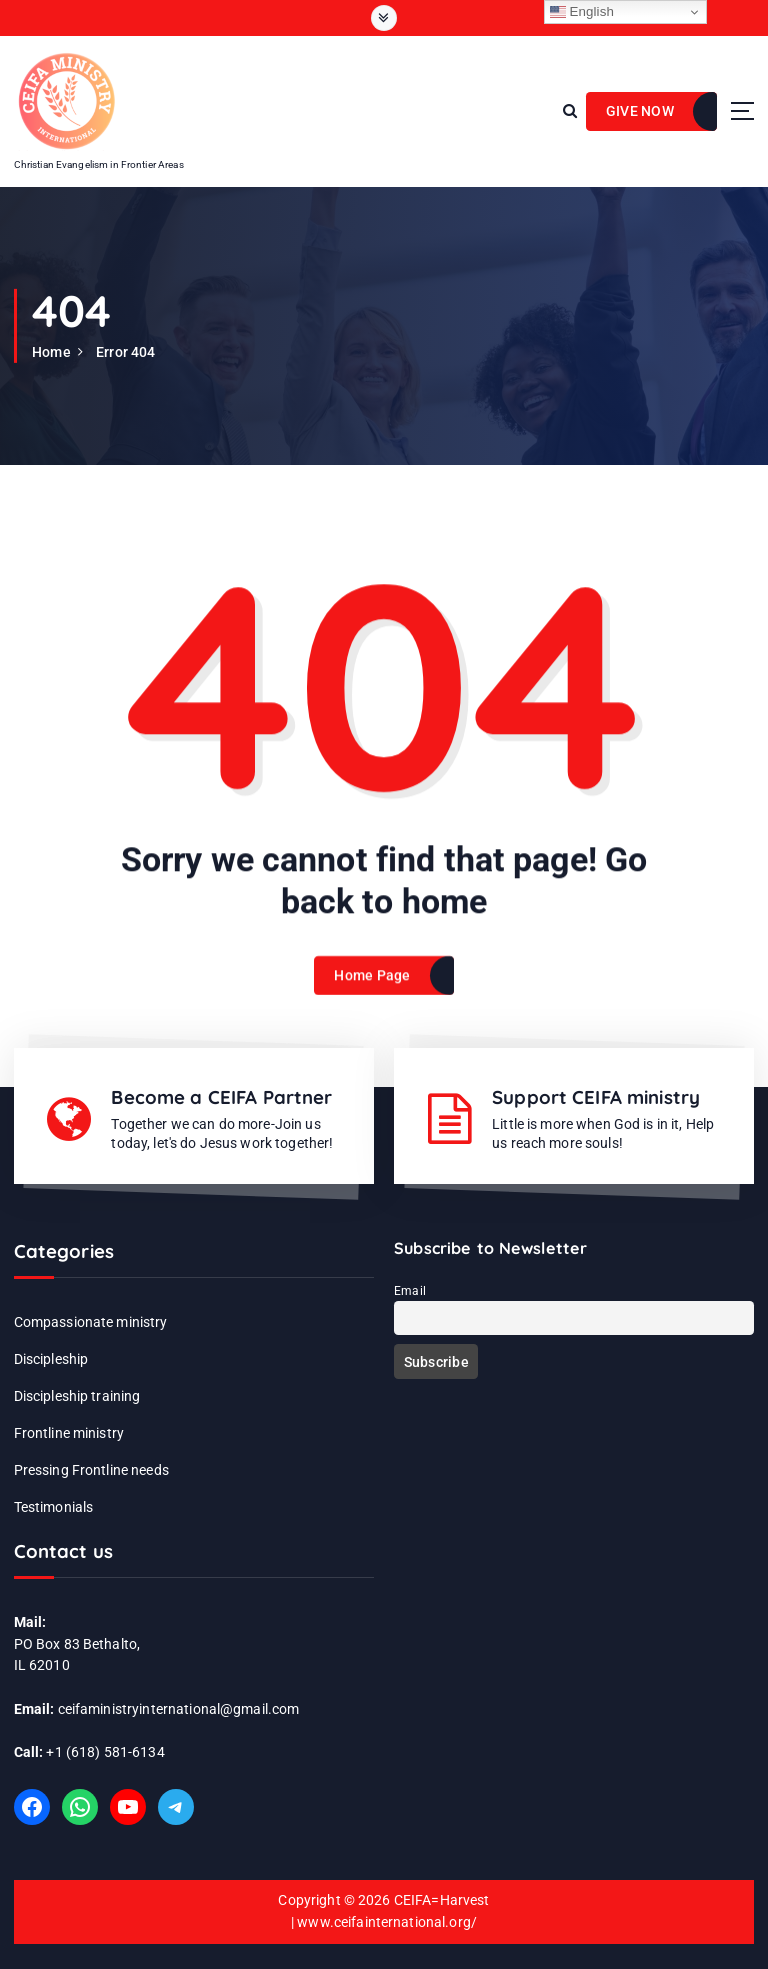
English (582, 12)
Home (51, 352)
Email (410, 1291)
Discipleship (51, 1359)
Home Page (372, 989)
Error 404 (125, 352)
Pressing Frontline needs (91, 1470)
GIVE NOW (640, 111)
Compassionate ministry (91, 1322)
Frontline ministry (69, 1433)
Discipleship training (77, 1396)
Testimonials (54, 1507)
